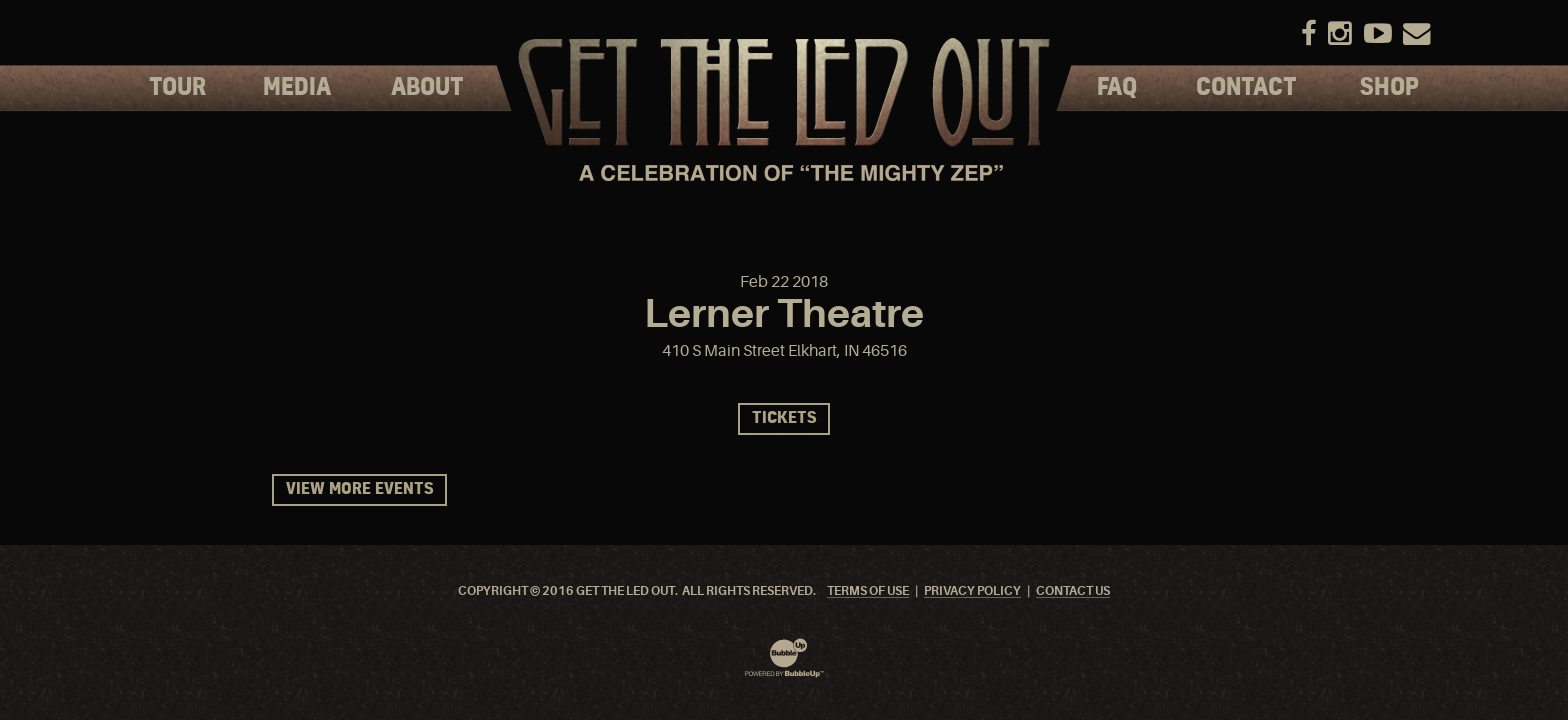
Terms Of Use (868, 591)
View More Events (359, 489)
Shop (1389, 88)
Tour (177, 88)
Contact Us (1073, 591)
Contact (1246, 88)
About (427, 88)
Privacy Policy (972, 591)
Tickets (784, 418)
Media (297, 88)
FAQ (1117, 88)
